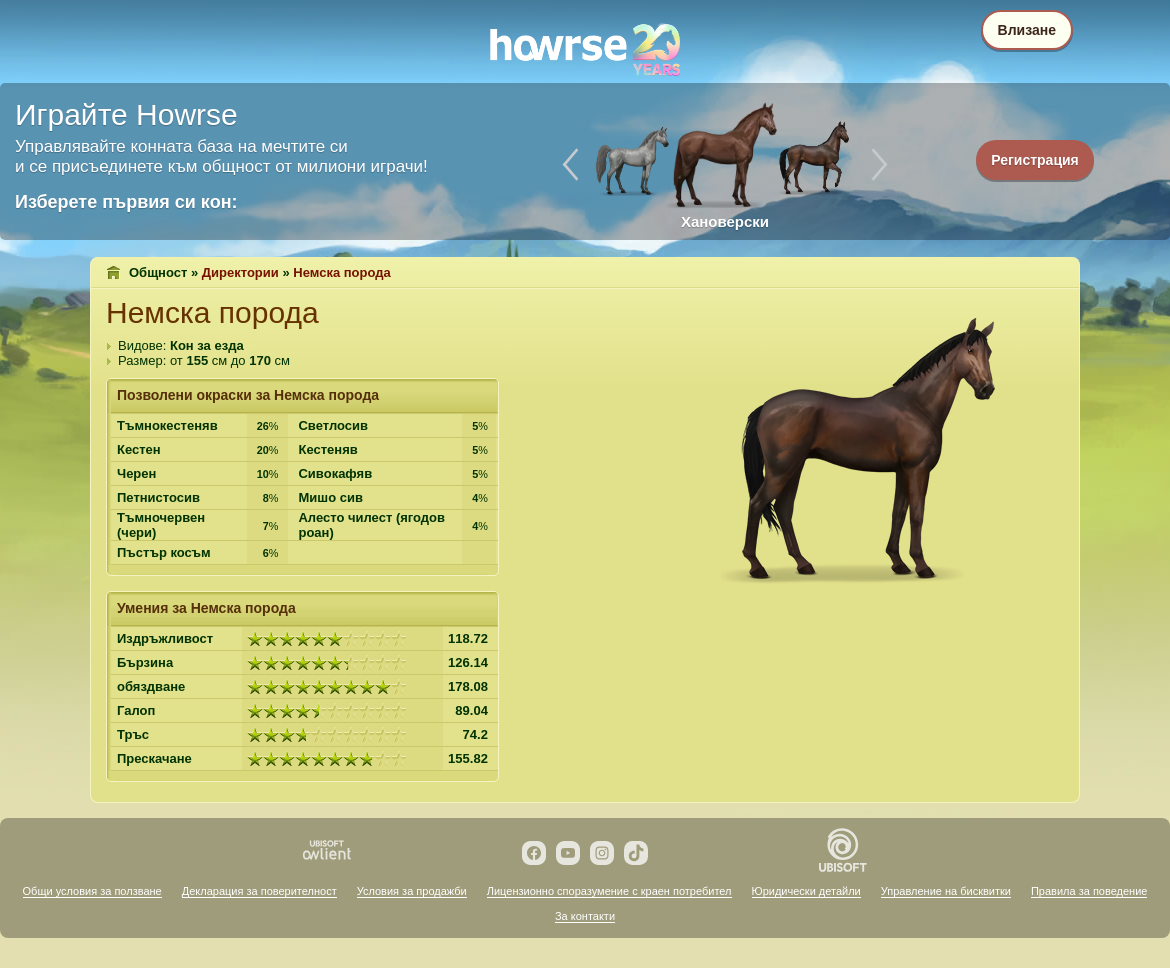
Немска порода (341, 272)
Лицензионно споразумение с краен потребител (609, 891)
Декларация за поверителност (259, 891)
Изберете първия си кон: (126, 202)
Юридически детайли (806, 891)
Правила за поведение (1089, 891)
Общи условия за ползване (92, 891)
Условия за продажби (412, 891)
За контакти (585, 916)
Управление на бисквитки (946, 891)
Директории (240, 272)
